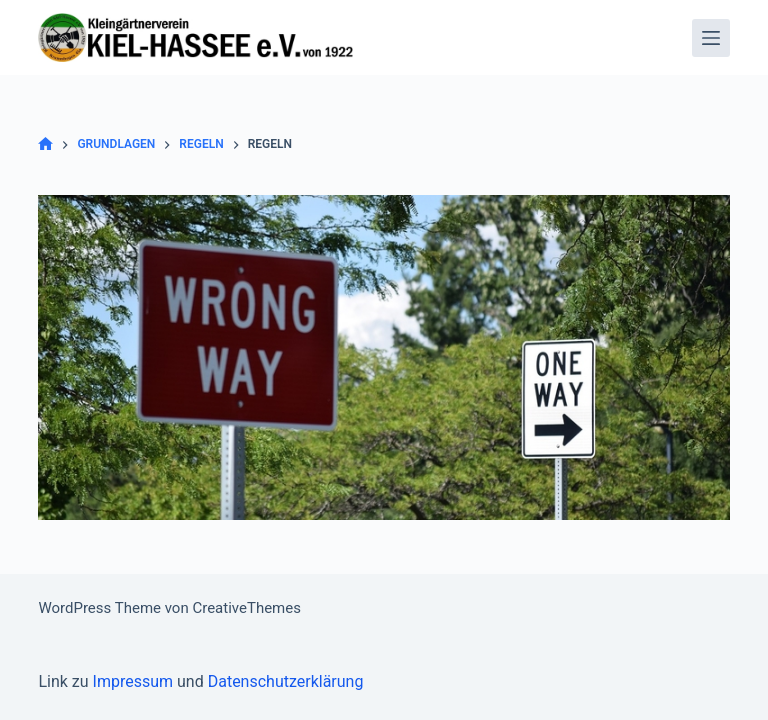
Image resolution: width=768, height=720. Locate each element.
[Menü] (711, 38)
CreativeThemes (246, 608)
